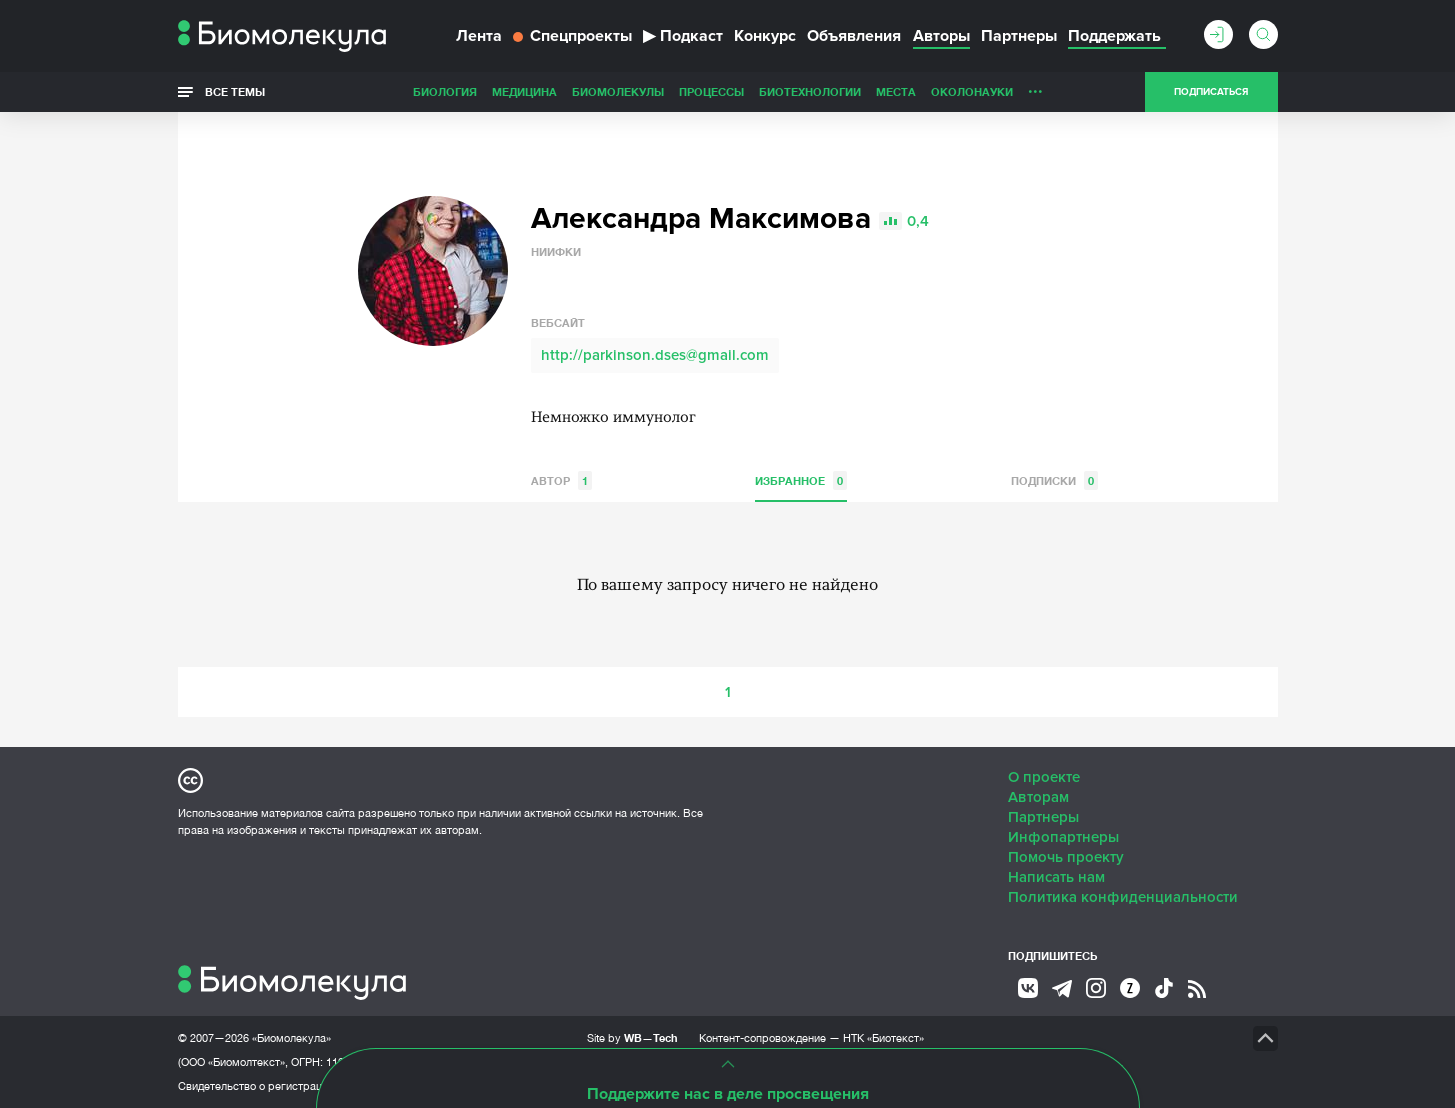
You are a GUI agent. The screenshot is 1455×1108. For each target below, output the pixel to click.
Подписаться (1211, 92)
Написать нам (1056, 877)
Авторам (1038, 797)
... (1035, 87)
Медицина (524, 91)
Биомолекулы (618, 91)
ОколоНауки (972, 91)
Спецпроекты (572, 36)
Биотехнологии (810, 91)
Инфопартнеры (1063, 837)
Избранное (801, 480)
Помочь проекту (1066, 857)
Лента (479, 36)
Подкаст (683, 36)
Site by (632, 1037)
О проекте (1044, 777)
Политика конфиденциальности (1123, 897)
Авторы (941, 36)
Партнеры (1019, 36)
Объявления (854, 36)
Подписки (1054, 480)
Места (896, 91)
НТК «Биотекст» (883, 1038)
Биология (445, 91)
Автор (561, 480)
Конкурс (765, 36)
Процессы (711, 91)
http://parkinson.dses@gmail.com (655, 355)
